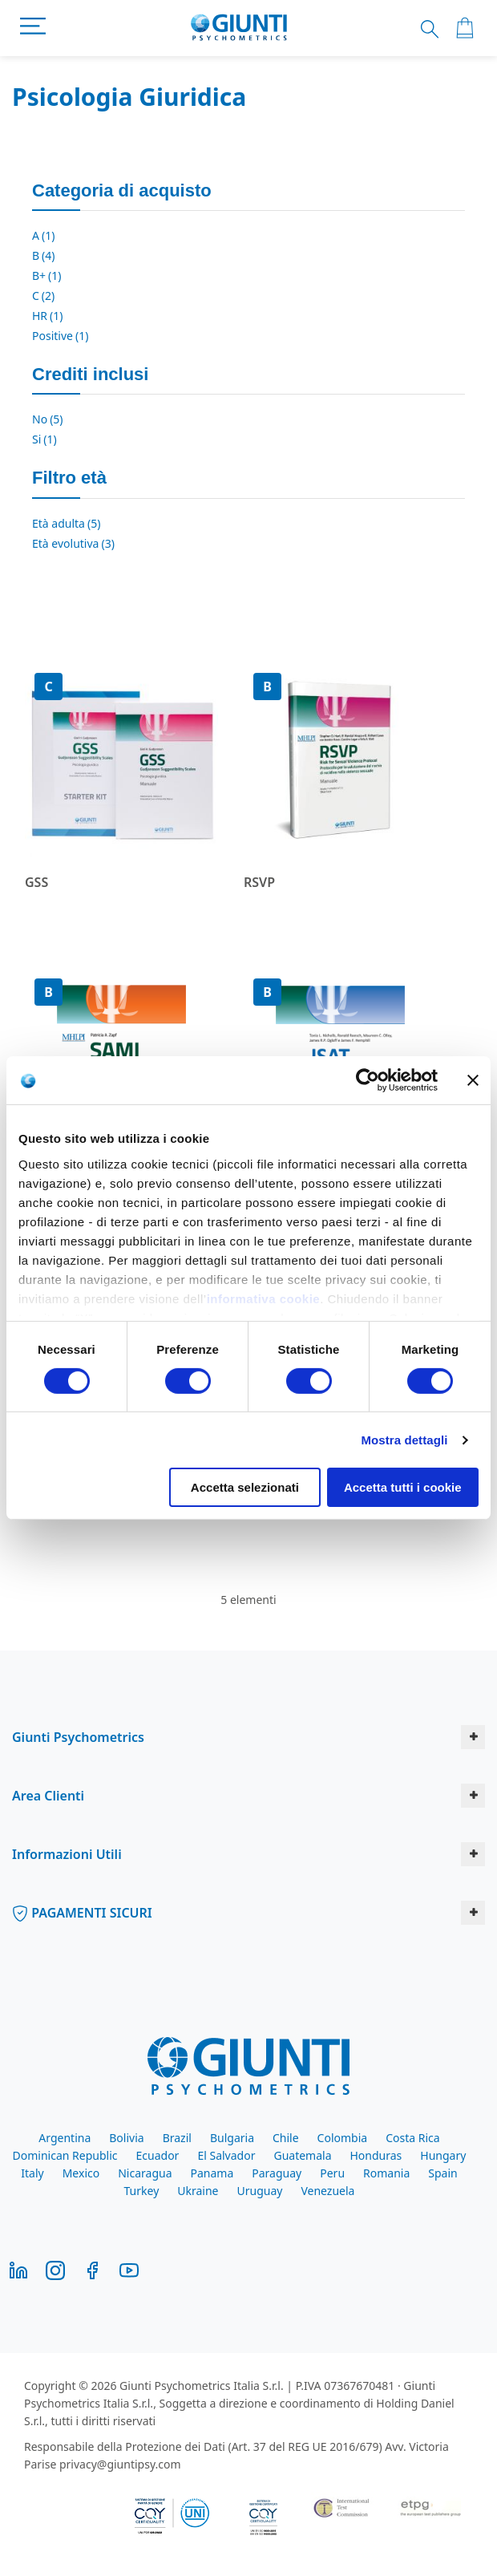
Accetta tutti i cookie (403, 1487)
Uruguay (260, 2190)
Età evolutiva (73, 543)
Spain (442, 2173)
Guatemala (302, 2155)
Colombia (342, 2137)
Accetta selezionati (245, 1487)
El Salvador (226, 2155)
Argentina (64, 2137)
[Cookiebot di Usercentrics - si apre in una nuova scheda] (367, 1080)
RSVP (259, 882)
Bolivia (126, 2137)
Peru (332, 2173)
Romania (386, 2173)
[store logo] (239, 28)
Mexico (81, 2173)
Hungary (443, 2155)
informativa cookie (264, 1298)
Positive (60, 335)
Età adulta (66, 523)
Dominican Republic (65, 2155)
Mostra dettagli (404, 1440)
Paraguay (276, 2173)
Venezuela (327, 2190)
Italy (32, 2173)
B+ (47, 275)
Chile (286, 2137)
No (47, 419)
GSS (36, 882)
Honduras (376, 2155)
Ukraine (197, 2190)
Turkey (142, 2190)
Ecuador (158, 2155)
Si (44, 439)
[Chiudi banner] (473, 1080)
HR (47, 315)
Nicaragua (145, 2173)
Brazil (177, 2137)
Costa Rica (412, 2137)
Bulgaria (232, 2137)
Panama (212, 2173)
